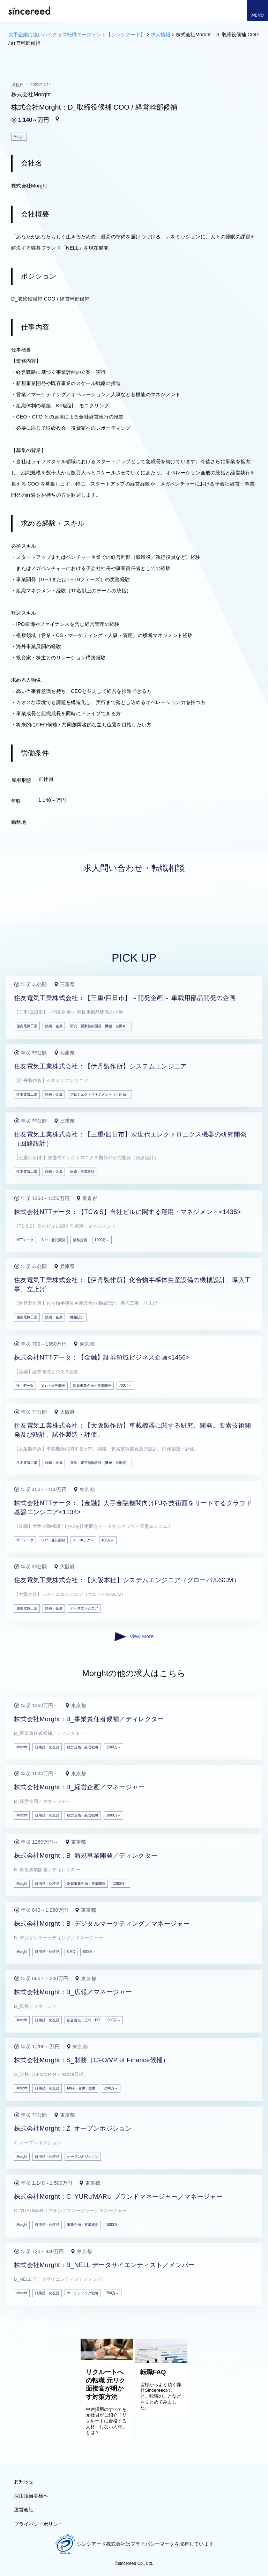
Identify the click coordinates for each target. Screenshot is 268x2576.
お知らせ (24, 2481)
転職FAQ (153, 2372)
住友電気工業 (26, 1026)
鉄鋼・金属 (53, 1026)
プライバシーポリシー (38, 2524)
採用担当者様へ (31, 2496)
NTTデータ (25, 1240)
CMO (71, 1952)
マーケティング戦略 (82, 2293)
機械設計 (77, 1317)
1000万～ (113, 1815)
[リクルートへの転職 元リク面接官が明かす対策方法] (107, 2358)
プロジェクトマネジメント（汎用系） (99, 1094)
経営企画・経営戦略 (82, 1747)
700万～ (125, 1385)
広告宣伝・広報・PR (83, 2020)
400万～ (108, 1540)
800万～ (89, 1952)
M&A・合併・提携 (81, 2088)
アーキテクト (83, 1540)
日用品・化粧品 (47, 1747)
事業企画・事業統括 (82, 2225)
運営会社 (24, 2509)
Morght (21, 1747)
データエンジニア (84, 1608)
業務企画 (80, 1240)
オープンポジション (82, 2157)
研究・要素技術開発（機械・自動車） (99, 1026)
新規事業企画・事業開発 (92, 1385)
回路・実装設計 (82, 1172)
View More (134, 1636)
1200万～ (102, 1240)
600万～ (113, 2020)
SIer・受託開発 (53, 1240)
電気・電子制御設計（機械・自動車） (99, 1463)
